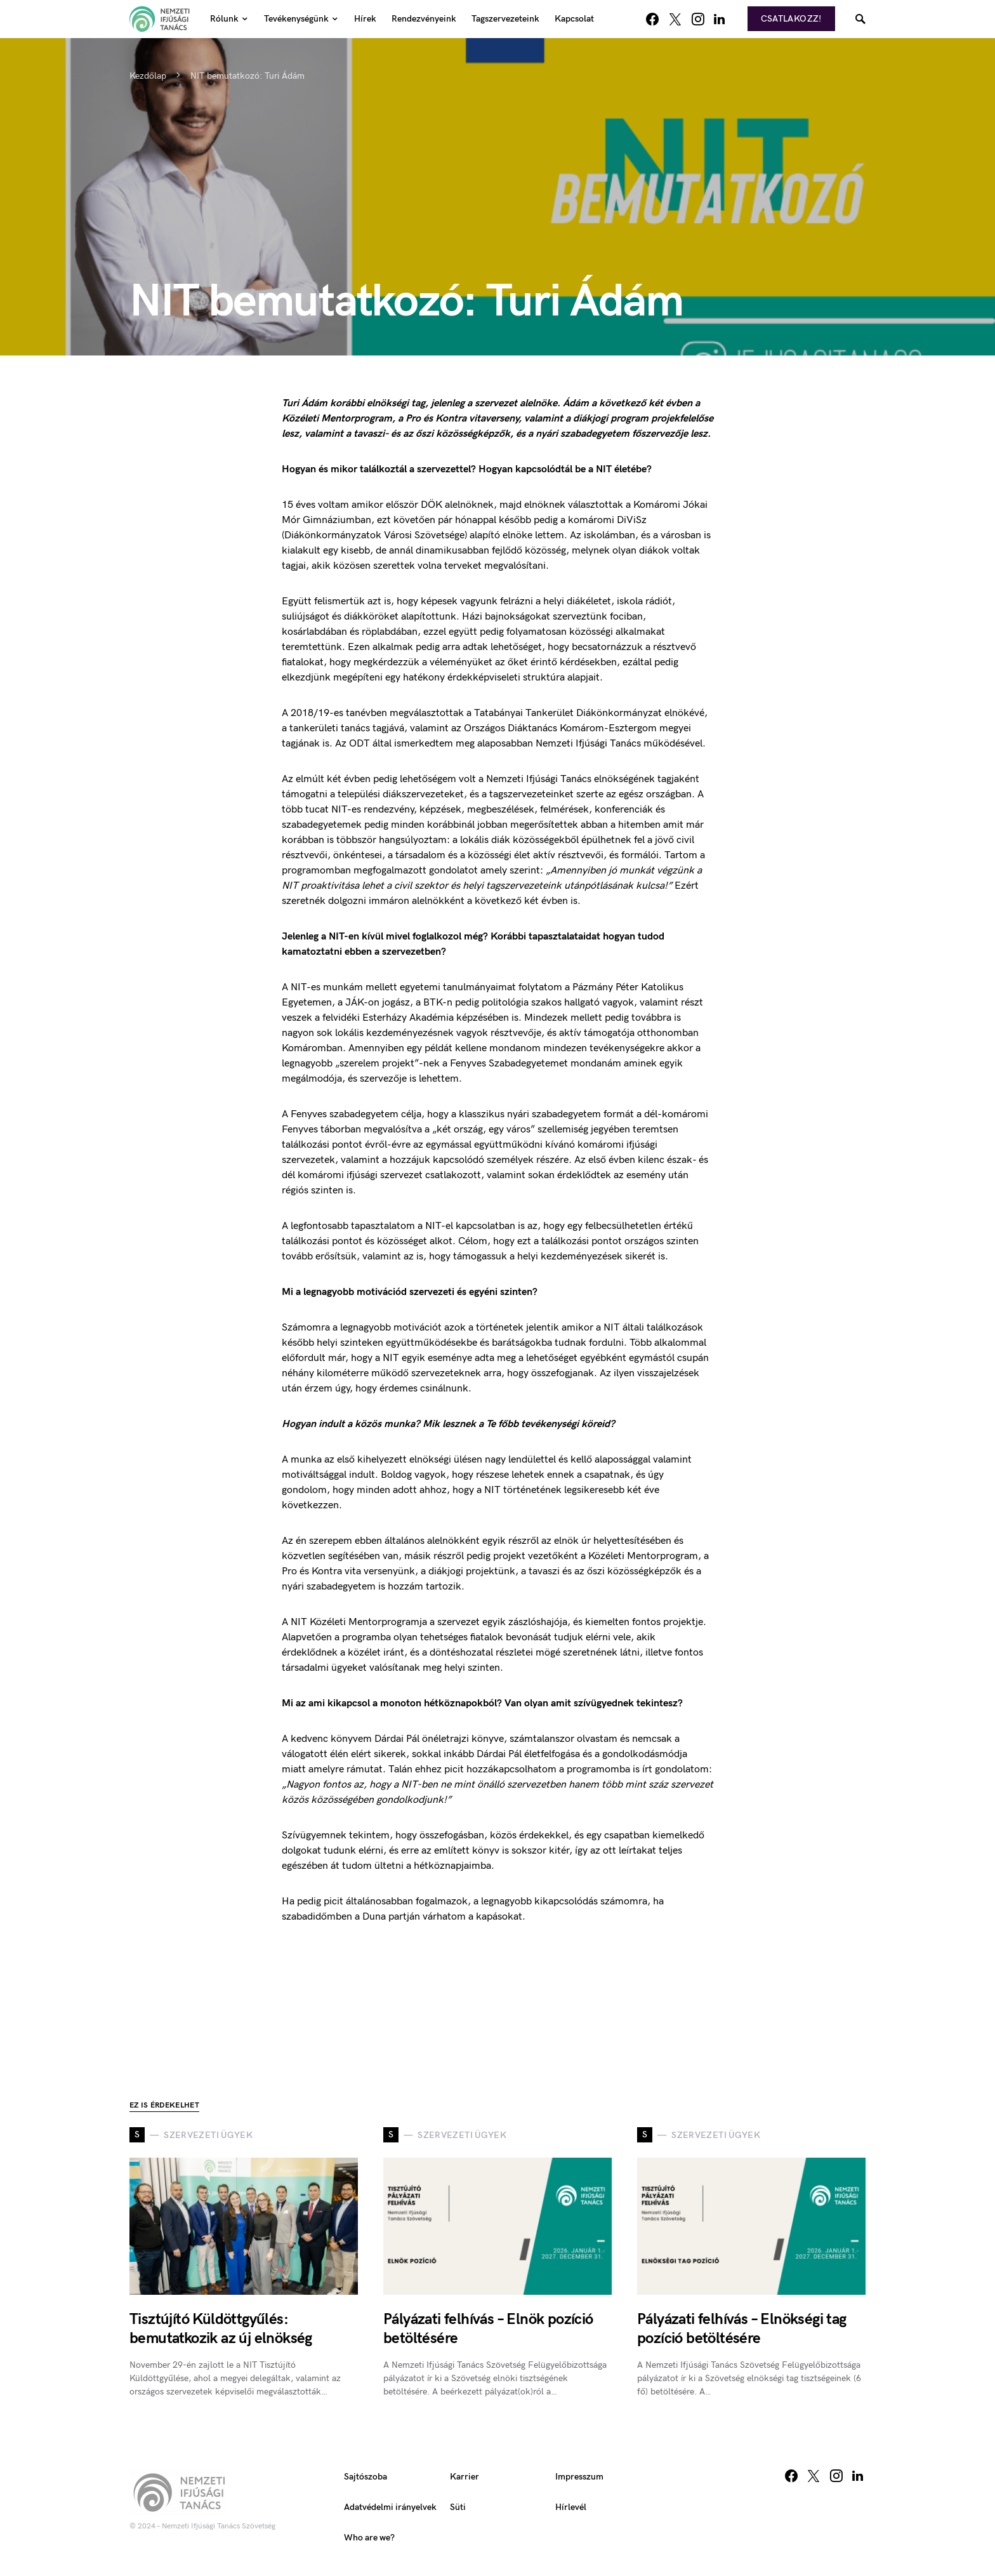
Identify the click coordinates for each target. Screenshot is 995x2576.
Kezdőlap (147, 75)
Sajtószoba (365, 2476)
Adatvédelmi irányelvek (390, 2507)
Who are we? (369, 2537)
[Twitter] (675, 19)
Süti (458, 2507)
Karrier (464, 2476)
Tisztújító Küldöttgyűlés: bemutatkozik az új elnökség (220, 2328)
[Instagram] (698, 19)
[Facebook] (652, 19)
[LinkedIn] (719, 19)
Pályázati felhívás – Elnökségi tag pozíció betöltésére (742, 2328)
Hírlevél (570, 2507)
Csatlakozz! (791, 18)
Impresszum (579, 2476)
